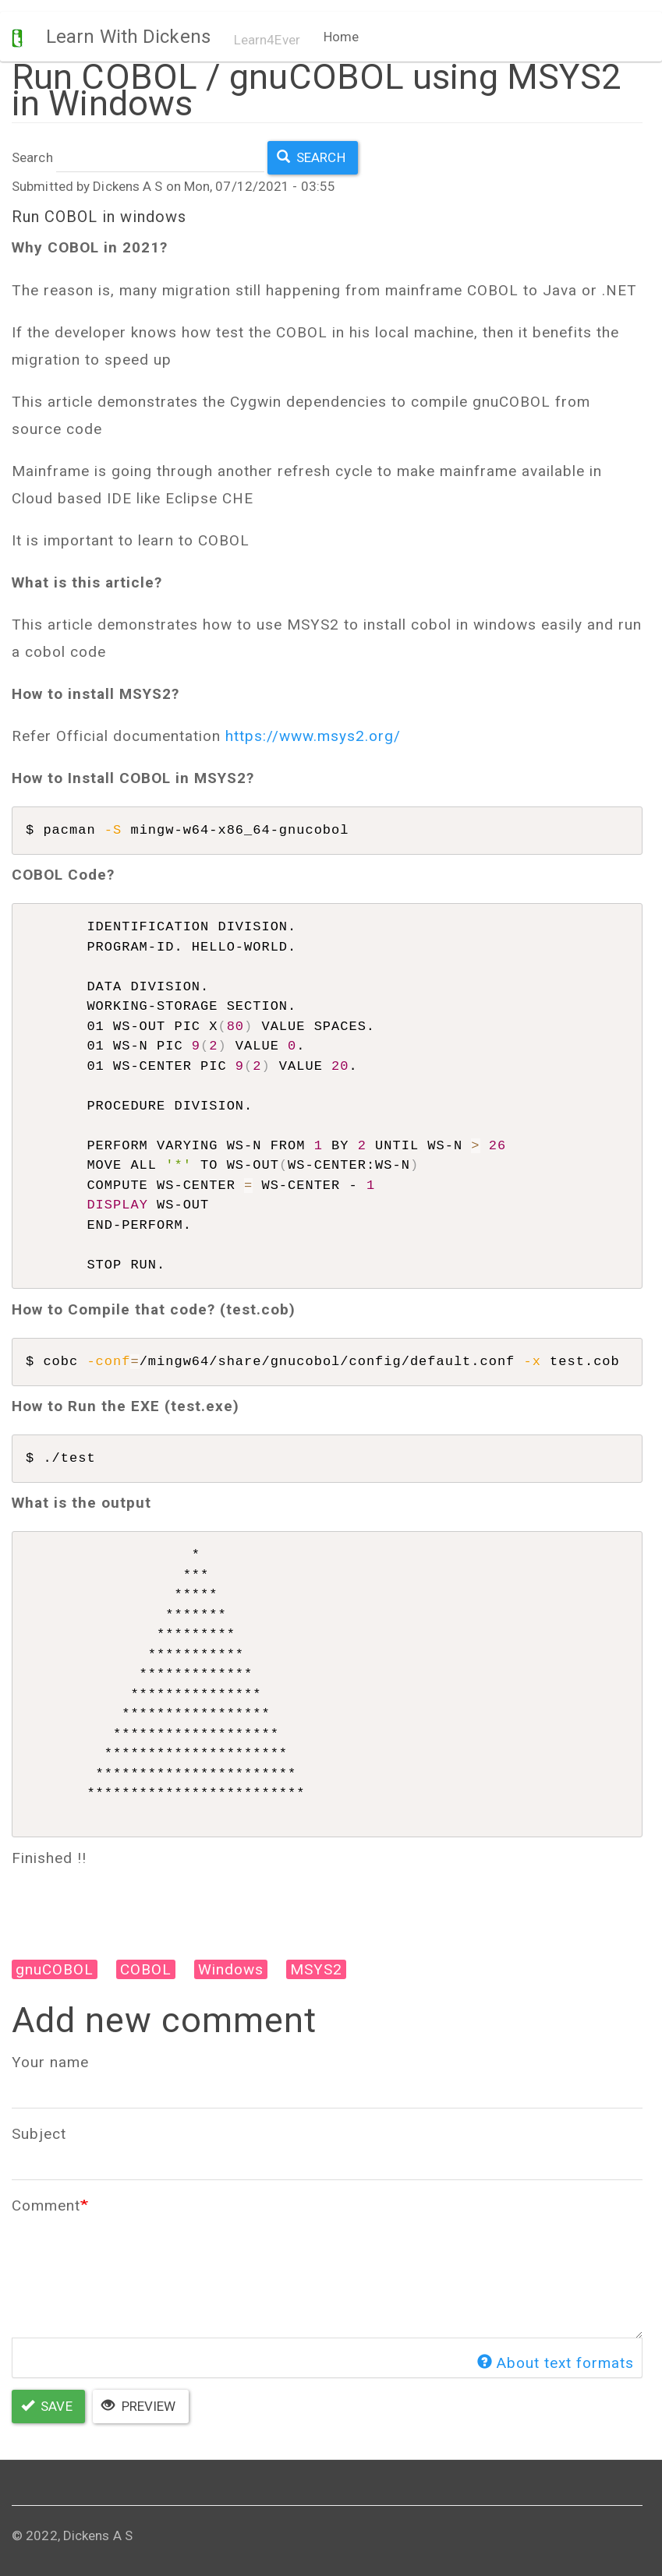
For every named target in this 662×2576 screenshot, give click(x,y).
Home (341, 36)
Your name (50, 2062)
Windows (231, 1969)
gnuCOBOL (55, 1969)
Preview (138, 2406)
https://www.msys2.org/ (313, 736)
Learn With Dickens (128, 37)
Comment (46, 2205)
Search (32, 157)
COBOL (146, 1969)
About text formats (555, 2363)
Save (47, 2406)
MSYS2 (316, 1969)
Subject (39, 2134)
